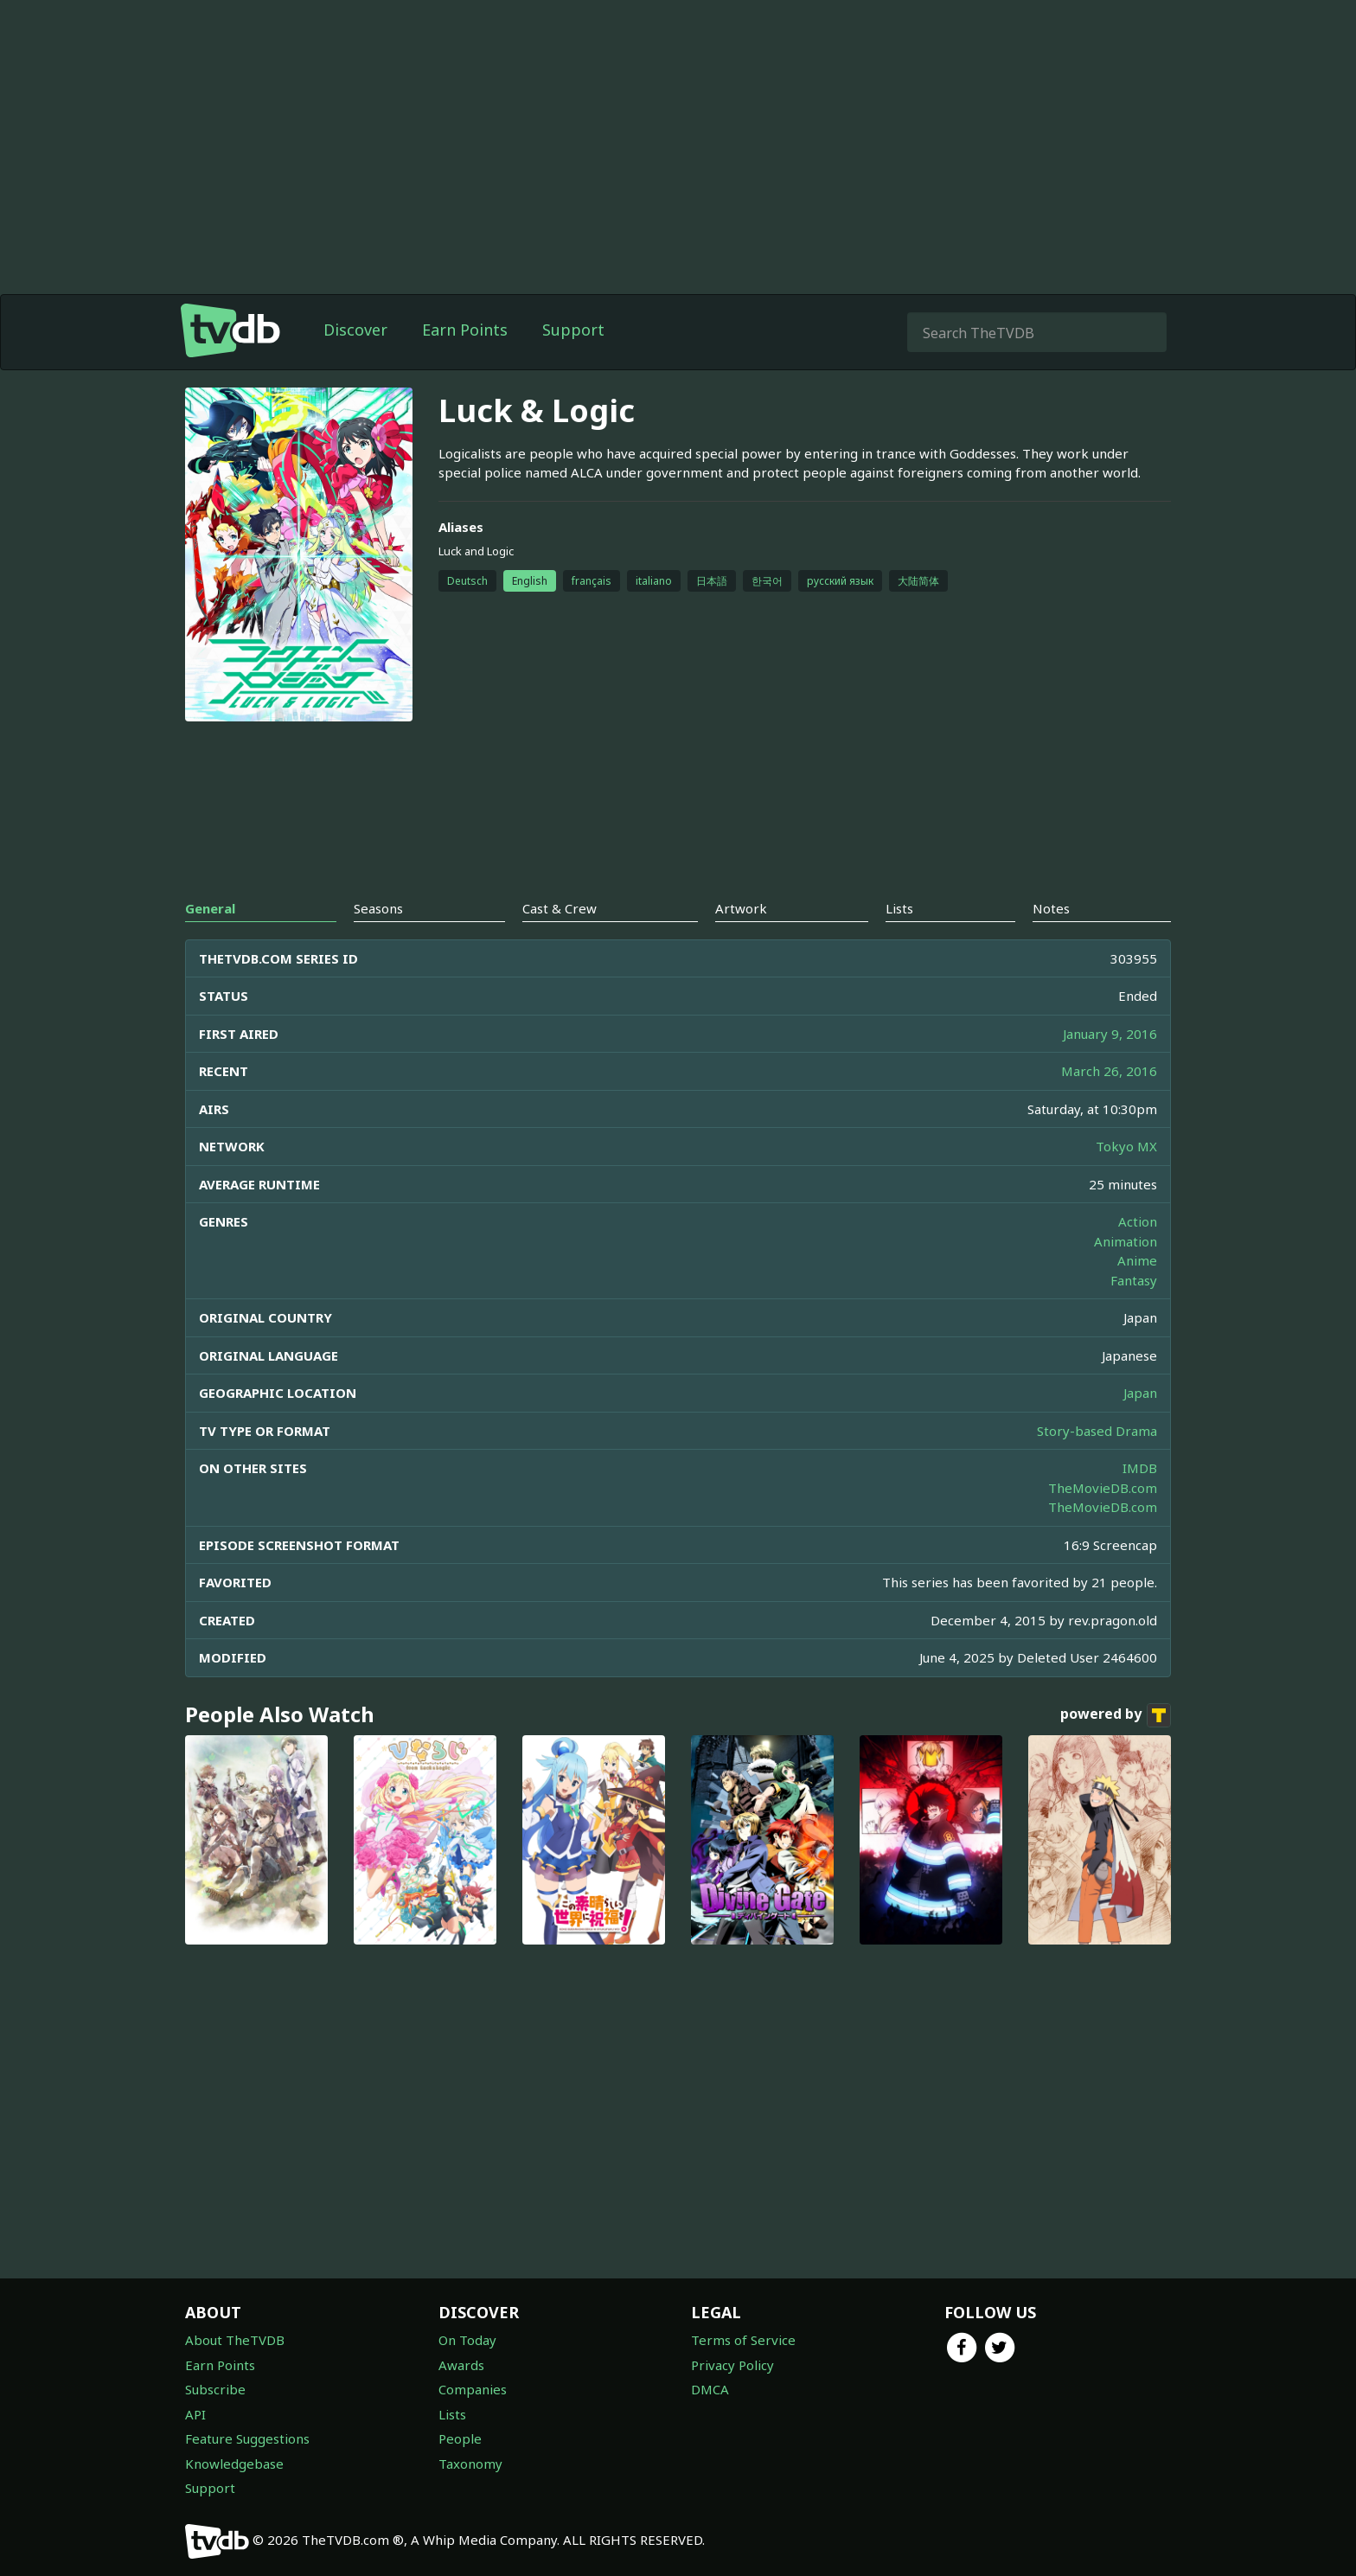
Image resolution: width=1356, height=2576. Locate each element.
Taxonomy (470, 2463)
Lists (452, 2414)
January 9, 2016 (1110, 1033)
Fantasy (1133, 1280)
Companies (472, 2389)
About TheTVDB (235, 2340)
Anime (1137, 1260)
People (460, 2438)
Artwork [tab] (741, 908)
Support (573, 329)
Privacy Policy (732, 2365)
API (195, 2414)
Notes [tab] (1051, 908)
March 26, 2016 (1109, 1071)
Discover (355, 329)
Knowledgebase (234, 2463)
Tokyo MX (1126, 1146)
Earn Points (465, 329)
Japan (1140, 1392)
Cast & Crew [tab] (559, 908)
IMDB (1140, 1468)
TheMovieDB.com (1102, 1487)
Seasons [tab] (378, 908)
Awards (461, 2365)
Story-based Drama (1097, 1430)
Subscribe (215, 2389)
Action (1137, 1221)
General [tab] (210, 908)
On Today (467, 2340)
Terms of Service (743, 2340)
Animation (1125, 1241)
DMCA (710, 2389)
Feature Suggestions (247, 2438)
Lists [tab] (899, 908)
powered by (1115, 1715)
